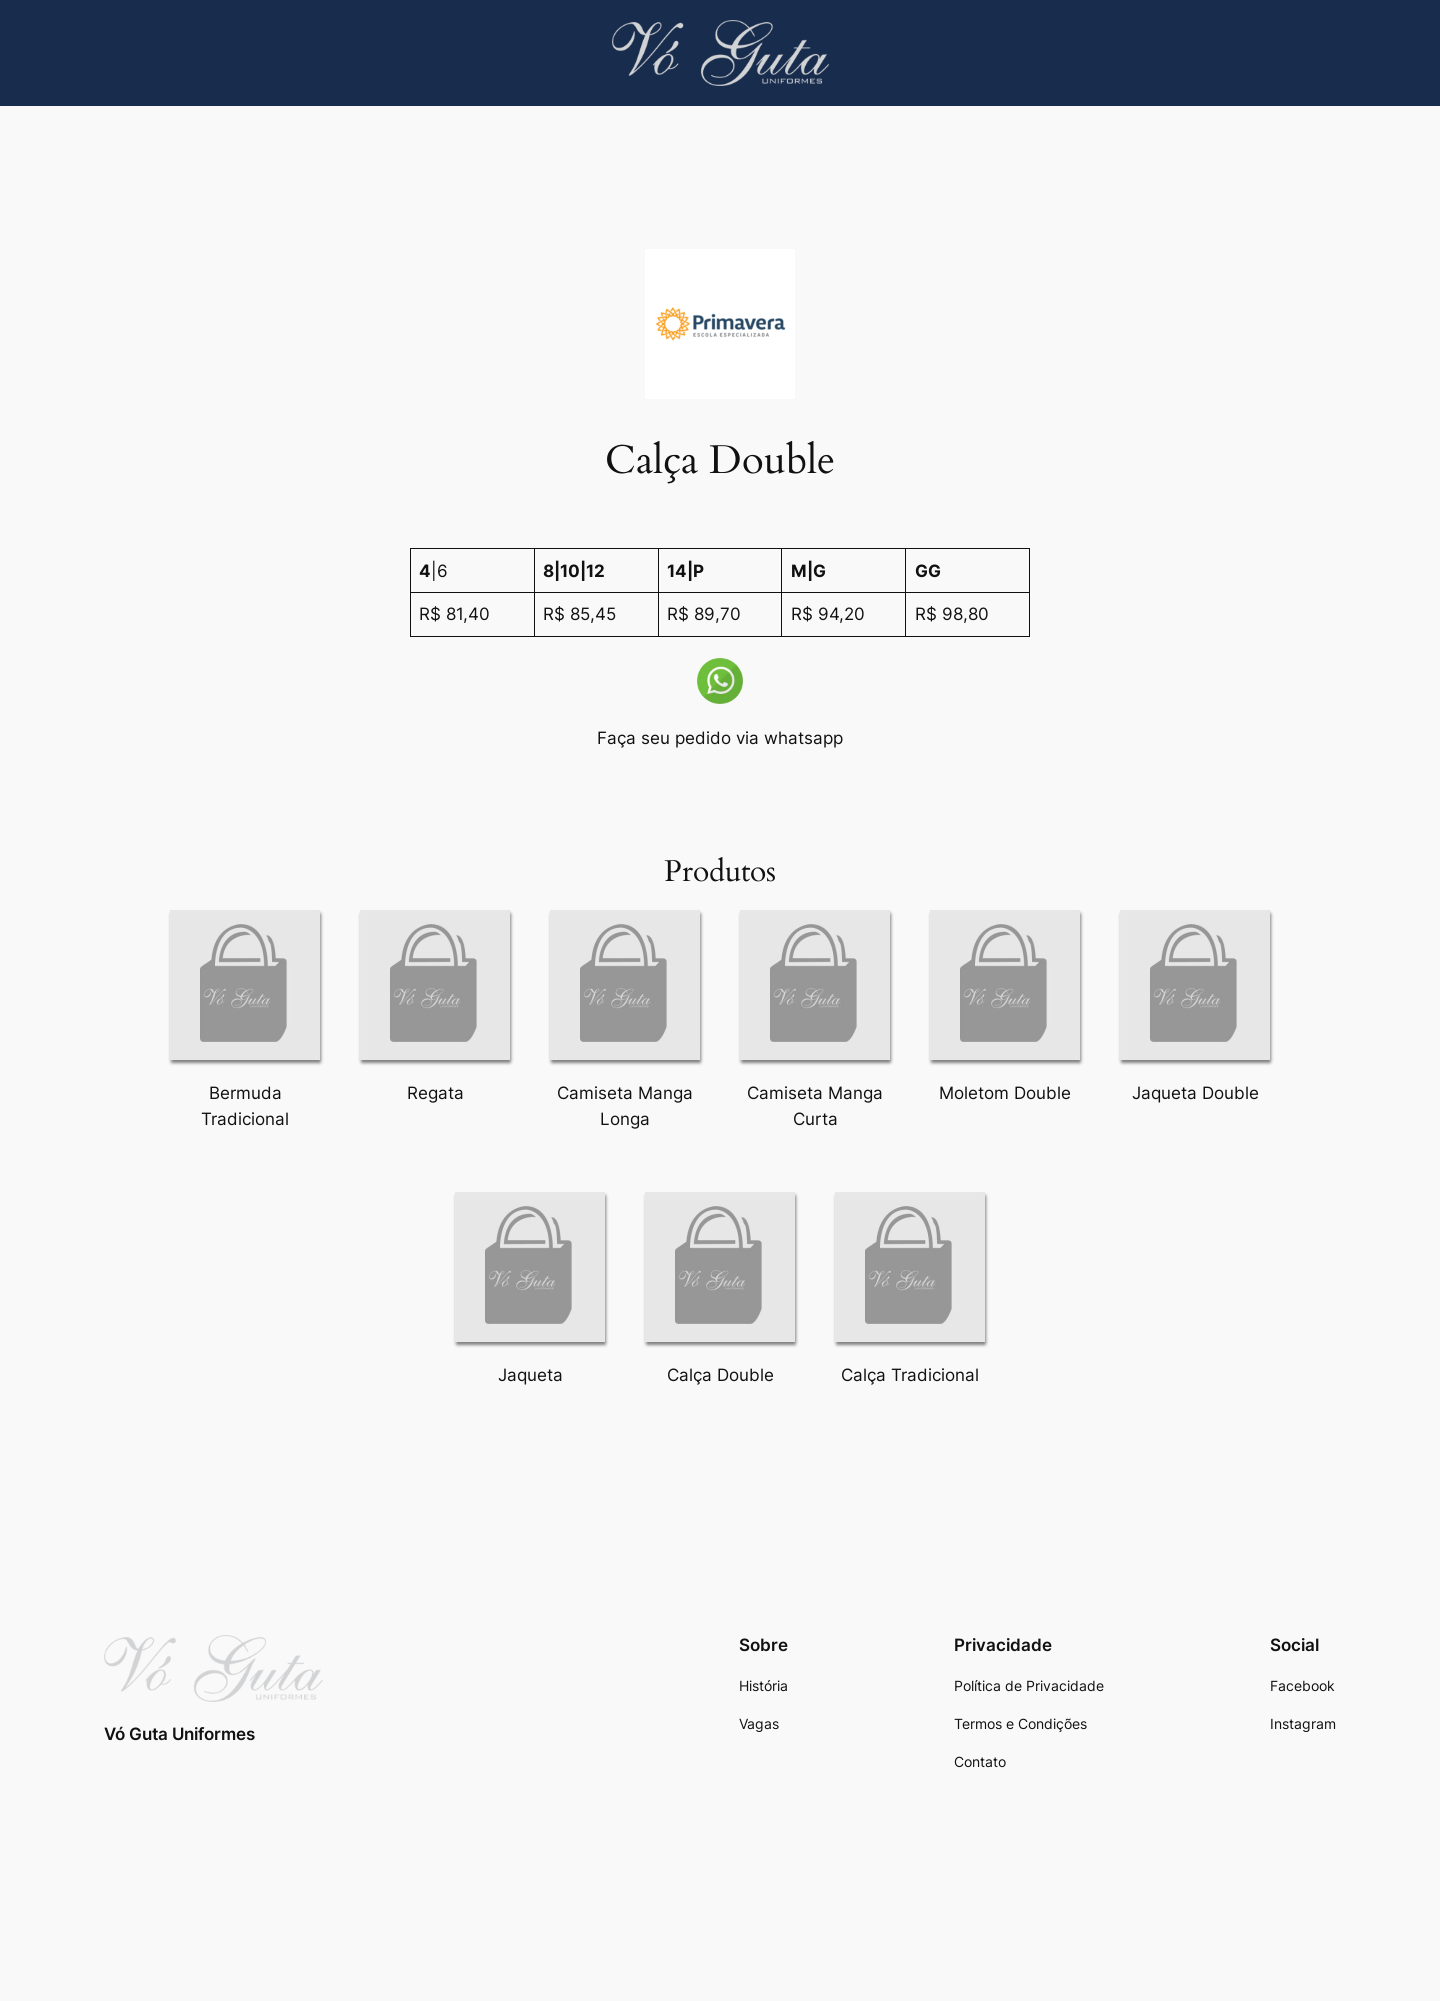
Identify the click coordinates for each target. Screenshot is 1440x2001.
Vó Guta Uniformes (179, 1734)
